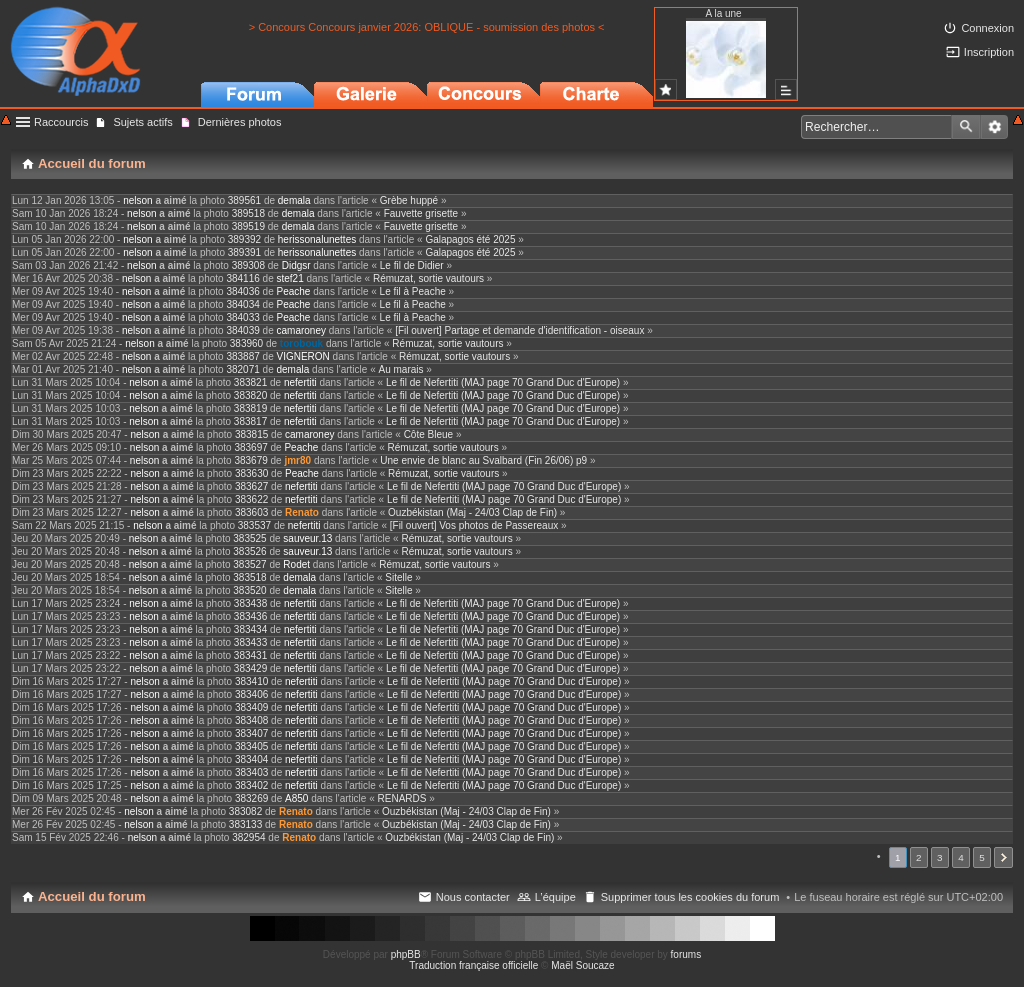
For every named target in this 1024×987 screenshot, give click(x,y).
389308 (248, 265)
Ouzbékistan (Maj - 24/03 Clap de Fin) (472, 512)
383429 (250, 668)
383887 (242, 356)
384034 (242, 304)
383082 (245, 811)
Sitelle (398, 577)
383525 (249, 538)
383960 (246, 343)
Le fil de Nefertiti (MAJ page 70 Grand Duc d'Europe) (503, 382)
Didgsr (296, 265)
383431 (250, 655)
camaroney (301, 330)
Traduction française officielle (473, 965)
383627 (251, 486)
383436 (250, 616)
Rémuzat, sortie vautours (428, 278)
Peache (294, 291)
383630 (251, 473)
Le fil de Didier (412, 265)
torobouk (301, 343)
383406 (251, 694)
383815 (251, 434)
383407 (251, 733)
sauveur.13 (307, 538)
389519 (248, 226)
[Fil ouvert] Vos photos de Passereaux (474, 525)
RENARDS (402, 798)
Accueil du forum (92, 896)
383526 (249, 551)
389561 (244, 200)
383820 (250, 395)
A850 (296, 798)
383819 (250, 408)
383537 (254, 525)
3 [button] (940, 857)
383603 (251, 512)
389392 (244, 239)
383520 (249, 590)
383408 (251, 720)
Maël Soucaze (582, 965)
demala (294, 200)
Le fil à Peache (413, 291)
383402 (251, 785)
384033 (242, 317)
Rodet (296, 564)
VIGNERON (303, 356)
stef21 (290, 278)
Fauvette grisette (421, 213)
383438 (250, 603)
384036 (242, 291)
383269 (251, 798)
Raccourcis (61, 122)
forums (686, 954)
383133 (245, 824)
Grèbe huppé (409, 200)
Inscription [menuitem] (989, 52)
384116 (242, 278)
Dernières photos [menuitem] (240, 122)
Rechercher (966, 127)
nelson (137, 200)
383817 (250, 421)
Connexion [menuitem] (987, 28)
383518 (249, 577)
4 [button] (961, 857)
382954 (248, 837)
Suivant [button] (1003, 857)
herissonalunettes (317, 239)
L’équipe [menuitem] (555, 897)
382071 (242, 369)
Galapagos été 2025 (470, 239)
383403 (251, 772)
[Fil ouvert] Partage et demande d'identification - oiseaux (519, 330)
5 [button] (982, 857)
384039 (242, 330)
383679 (250, 460)
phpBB (406, 954)
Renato (302, 512)
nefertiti (300, 382)
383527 (249, 564)
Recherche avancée (994, 127)
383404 (251, 759)
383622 (251, 499)
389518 (248, 213)
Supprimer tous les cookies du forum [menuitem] (690, 897)
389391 (244, 252)
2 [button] (919, 857)
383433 (250, 642)
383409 (251, 707)
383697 (250, 447)
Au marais (400, 369)
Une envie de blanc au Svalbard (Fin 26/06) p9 (483, 460)
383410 (251, 681)
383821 (250, 382)
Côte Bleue (428, 434)
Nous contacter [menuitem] (473, 897)
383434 (250, 629)
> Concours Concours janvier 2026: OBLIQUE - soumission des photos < (427, 27)
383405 (251, 746)
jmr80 (297, 460)
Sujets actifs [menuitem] (142, 122)
